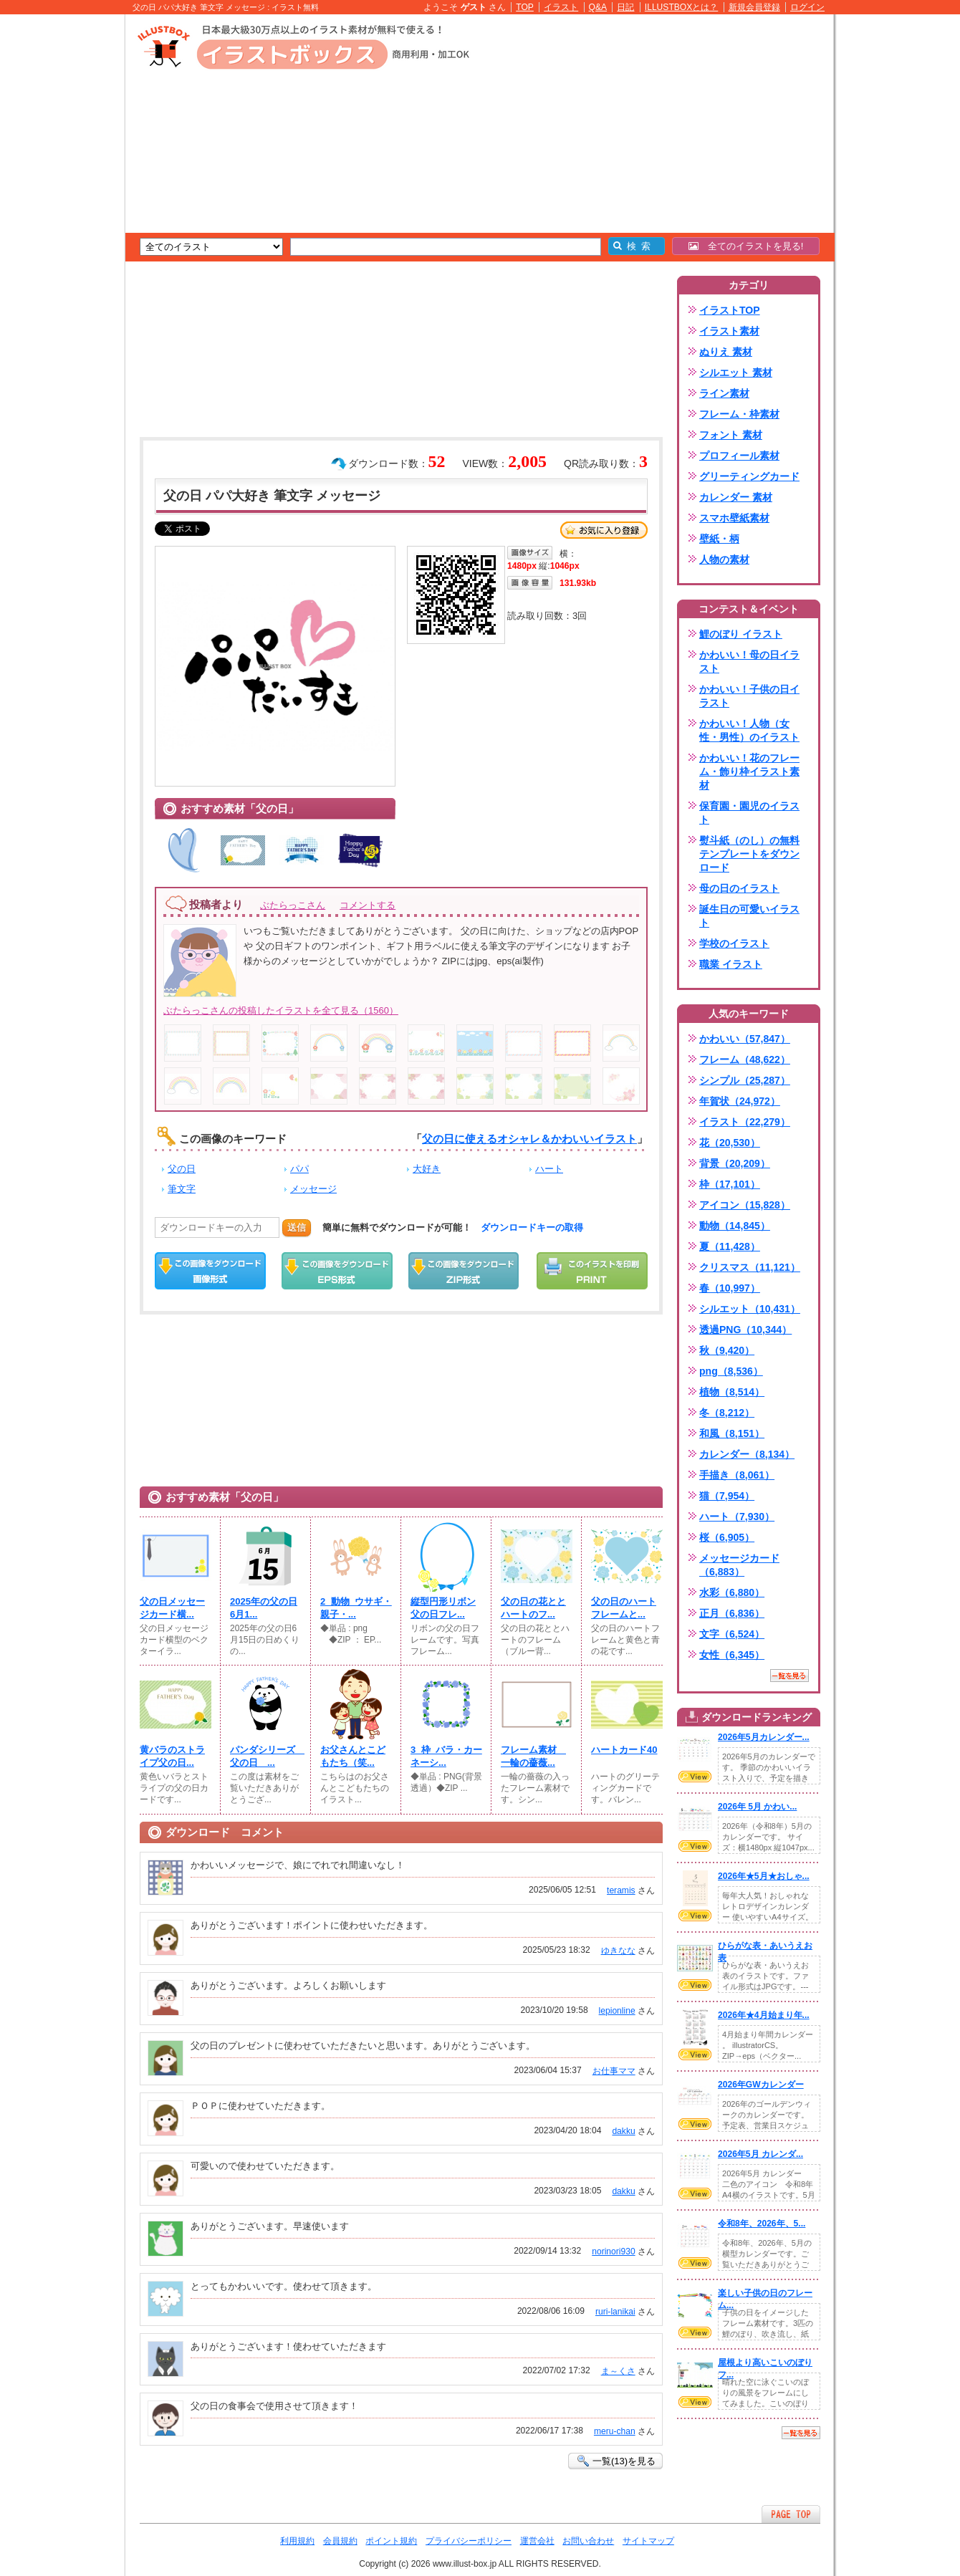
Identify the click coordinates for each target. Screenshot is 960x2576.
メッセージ (313, 1188)
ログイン (807, 7)
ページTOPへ (791, 2514)
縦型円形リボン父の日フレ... (443, 1608)
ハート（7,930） (736, 1516)
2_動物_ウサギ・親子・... (356, 1608)
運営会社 (537, 2541)
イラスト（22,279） (744, 1122)
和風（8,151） (731, 1433)
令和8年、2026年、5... (761, 2224)
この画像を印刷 (592, 1270)
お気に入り (604, 530)
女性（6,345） (731, 1655)
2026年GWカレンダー (761, 2085)
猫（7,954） (726, 1495)
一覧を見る (789, 1675)
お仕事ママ (613, 2071)
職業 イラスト (730, 964)
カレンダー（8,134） (747, 1454)
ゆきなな (618, 1951)
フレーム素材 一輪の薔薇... (533, 1756)
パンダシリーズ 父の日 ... (266, 1756)
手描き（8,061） (736, 1475)
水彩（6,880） (731, 1592)
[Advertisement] (57, 236)
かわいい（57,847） (744, 1038)
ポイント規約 (391, 2541)
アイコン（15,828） (744, 1205)
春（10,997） (729, 1288)
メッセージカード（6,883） (739, 1564)
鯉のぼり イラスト (740, 634)
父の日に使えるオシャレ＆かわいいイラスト (529, 1139)
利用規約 (297, 2541)
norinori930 (613, 2251)
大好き (427, 1168)
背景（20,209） (734, 1163)
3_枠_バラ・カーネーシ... (446, 1756)
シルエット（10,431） (749, 1309)
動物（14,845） (734, 1225)
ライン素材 (724, 393)
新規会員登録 (754, 7)
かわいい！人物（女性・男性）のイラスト (749, 730)
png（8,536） (731, 1371)
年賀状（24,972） (739, 1101)
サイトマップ (648, 2541)
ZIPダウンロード (463, 1270)
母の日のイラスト (739, 888)
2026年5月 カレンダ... (760, 2154)
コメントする (367, 905)
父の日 (182, 1168)
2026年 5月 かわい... (757, 1807)
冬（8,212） (726, 1412)
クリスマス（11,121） (749, 1267)
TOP (525, 7)
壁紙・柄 (719, 538)
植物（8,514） (731, 1392)
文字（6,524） (731, 1634)
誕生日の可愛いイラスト (749, 915)
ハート (549, 1168)
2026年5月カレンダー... (764, 1737)
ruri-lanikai (615, 2312)
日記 (625, 7)
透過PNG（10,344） (745, 1329)
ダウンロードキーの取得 (532, 1227)
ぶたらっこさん (292, 905)
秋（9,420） (726, 1350)
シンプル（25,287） (744, 1080)
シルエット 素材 (735, 372)
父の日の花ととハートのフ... (533, 1608)
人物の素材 (724, 559)
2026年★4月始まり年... (764, 2015)
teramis (621, 1890)
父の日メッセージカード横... (172, 1608)
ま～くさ (618, 2371)
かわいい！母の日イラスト (749, 661)
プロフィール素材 (739, 455)
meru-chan (614, 2431)
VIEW (694, 1776)
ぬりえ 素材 (725, 351)
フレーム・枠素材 (739, 414)
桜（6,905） (726, 1537)
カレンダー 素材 (735, 497)
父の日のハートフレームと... (623, 1608)
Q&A (598, 7)
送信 (296, 1227)
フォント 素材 (730, 435)
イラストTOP (729, 310)
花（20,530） (729, 1142)
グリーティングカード (749, 476)
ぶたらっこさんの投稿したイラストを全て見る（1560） (280, 1010)
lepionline (617, 2011)
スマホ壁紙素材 (734, 518)
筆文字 (182, 1188)
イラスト (561, 7)
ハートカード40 (624, 1749)
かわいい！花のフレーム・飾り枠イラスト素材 (749, 771)
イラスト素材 (729, 331)
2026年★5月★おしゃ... (764, 1876)
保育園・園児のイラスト (749, 812)
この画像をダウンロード (210, 1270)
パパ (299, 1168)
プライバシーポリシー (469, 2541)
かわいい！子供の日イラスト (749, 695)
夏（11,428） (729, 1246)
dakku (623, 2131)
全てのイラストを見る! (746, 246)
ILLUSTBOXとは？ (681, 7)
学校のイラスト (734, 943)
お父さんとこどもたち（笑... (352, 1756)
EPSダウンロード (337, 1270)
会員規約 (340, 2541)
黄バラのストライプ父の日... (172, 1756)
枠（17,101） (729, 1184)
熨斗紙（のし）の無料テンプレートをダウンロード (749, 854)
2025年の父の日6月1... (263, 1608)
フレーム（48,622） (744, 1059)
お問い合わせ (588, 2541)
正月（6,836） (731, 1613)
